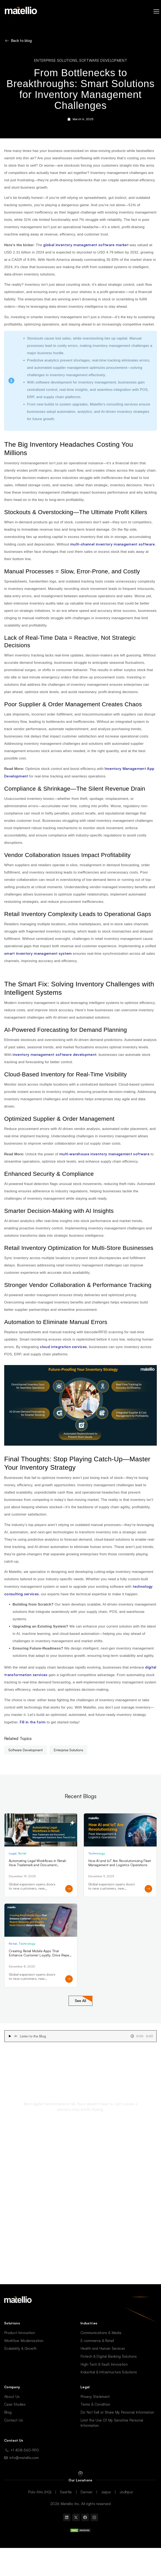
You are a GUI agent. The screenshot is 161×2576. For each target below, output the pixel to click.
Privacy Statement (95, 2397)
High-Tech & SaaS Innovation (104, 2364)
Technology (96, 1853)
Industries (88, 2323)
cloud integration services (63, 1347)
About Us (12, 2397)
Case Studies (15, 2405)
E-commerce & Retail (97, 2340)
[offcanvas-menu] (154, 10)
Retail (22, 1853)
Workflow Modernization (24, 2340)
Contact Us (13, 2421)
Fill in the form (32, 1722)
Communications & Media (101, 2332)
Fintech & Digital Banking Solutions (109, 2356)
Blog (8, 2413)
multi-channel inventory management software (112, 544)
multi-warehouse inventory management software (104, 1154)
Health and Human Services (103, 2348)
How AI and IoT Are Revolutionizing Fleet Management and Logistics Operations (119, 1863)
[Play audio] (10, 2036)
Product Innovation (19, 2332)
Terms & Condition (95, 2405)
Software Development (103, 60)
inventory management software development (54, 1054)
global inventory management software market (86, 245)
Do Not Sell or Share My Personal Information (117, 2413)
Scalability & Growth (20, 2348)
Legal (12, 1853)
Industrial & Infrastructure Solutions (109, 2372)
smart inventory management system (38, 953)
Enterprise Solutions (55, 60)
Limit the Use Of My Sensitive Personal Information (112, 2423)
